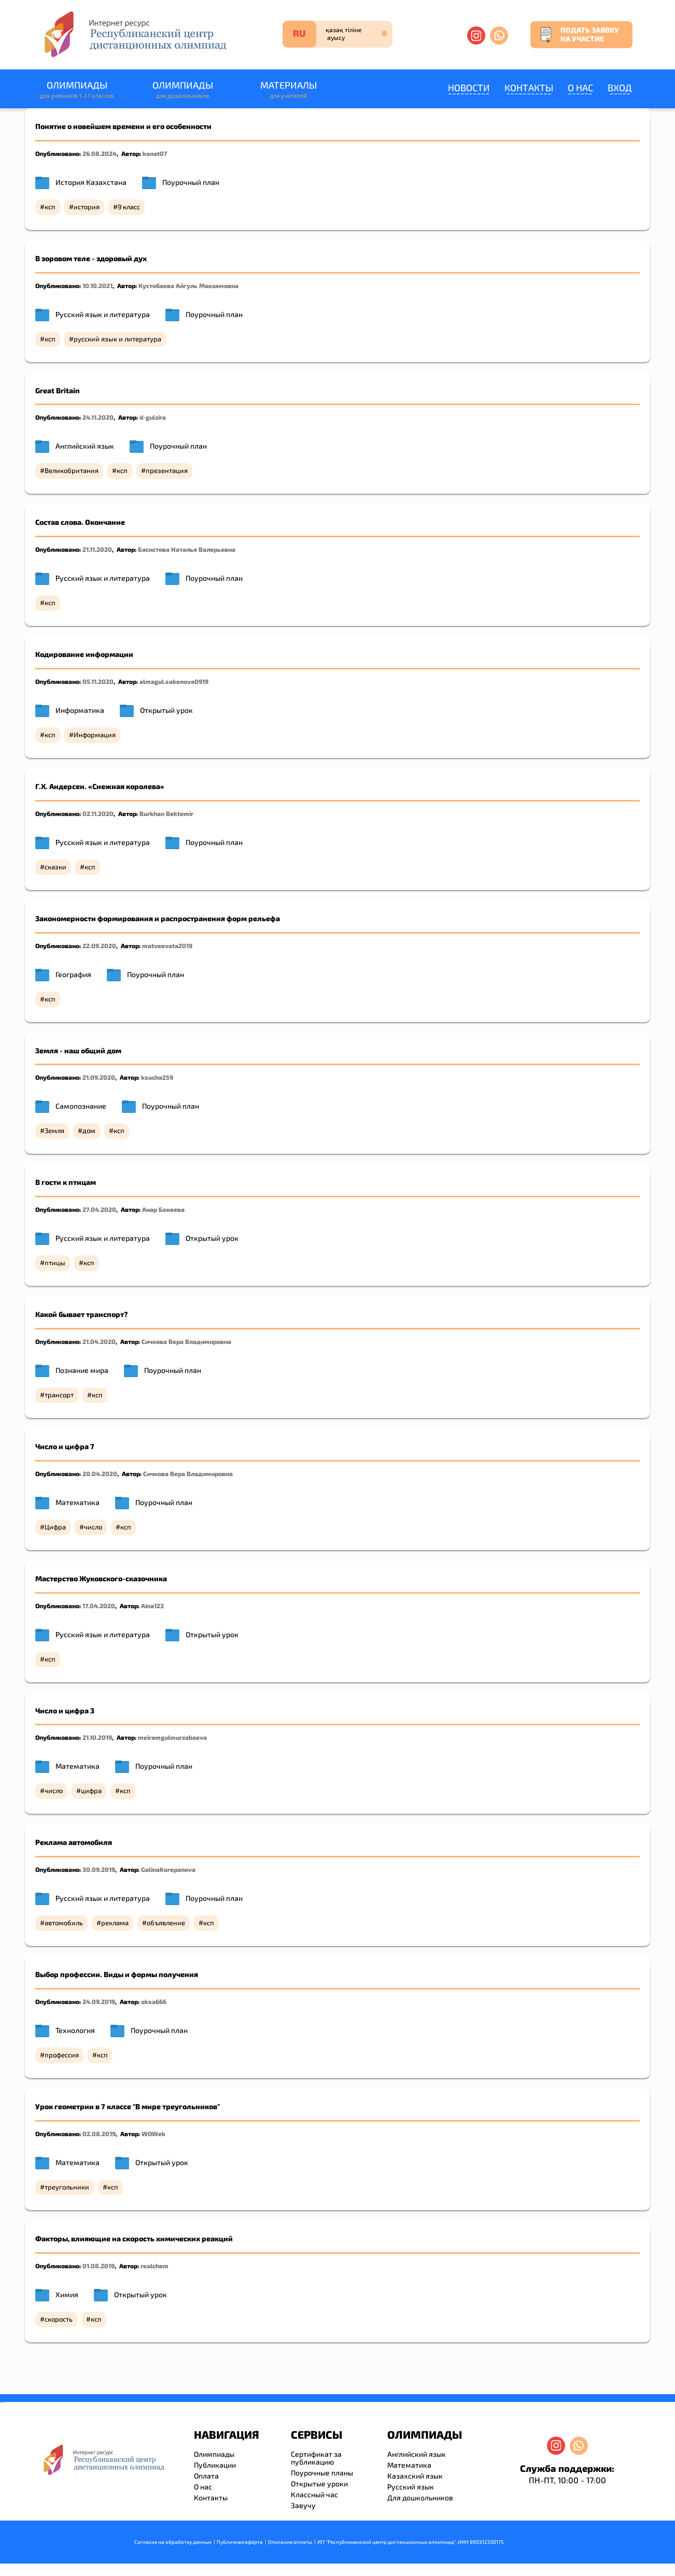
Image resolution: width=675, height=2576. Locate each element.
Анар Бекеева (163, 1209)
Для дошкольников (420, 2497)
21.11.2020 (97, 549)
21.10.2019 (97, 1737)
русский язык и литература (117, 339)
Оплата (206, 2475)
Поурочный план (190, 182)
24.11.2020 (98, 417)
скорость (59, 2319)
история (87, 207)
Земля (54, 1130)
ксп (50, 207)
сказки (55, 867)
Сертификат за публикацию (316, 2458)
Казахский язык (415, 2475)
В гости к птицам (65, 1182)
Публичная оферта (240, 2542)
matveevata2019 (167, 945)
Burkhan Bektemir (166, 813)
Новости (469, 87)
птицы (55, 1262)
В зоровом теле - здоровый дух (91, 258)
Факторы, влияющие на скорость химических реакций (134, 2238)
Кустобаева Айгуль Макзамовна (188, 285)
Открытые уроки (319, 2483)
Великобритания (72, 470)
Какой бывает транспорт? (81, 1314)
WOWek (153, 2133)
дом (88, 1130)
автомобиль (64, 1923)
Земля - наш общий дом (78, 1050)
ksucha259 (157, 1077)
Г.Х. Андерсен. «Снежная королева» (99, 786)
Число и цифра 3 (64, 1710)
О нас (580, 87)
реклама (115, 1923)
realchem (154, 2265)
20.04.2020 (99, 1473)
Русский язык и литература (102, 314)
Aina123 (152, 1605)
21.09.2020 (98, 1077)
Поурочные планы (322, 2472)
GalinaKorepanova (168, 1869)
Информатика (79, 710)
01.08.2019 (98, 2265)
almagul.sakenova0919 (173, 681)
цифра (91, 1790)
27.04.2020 (99, 1209)
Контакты (528, 87)
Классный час (314, 2494)
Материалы (288, 90)
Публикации (215, 2464)
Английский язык (84, 445)
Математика (77, 1502)
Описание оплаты (290, 2542)
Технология (75, 2030)
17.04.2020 (98, 1605)
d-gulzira (152, 417)
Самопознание (80, 1105)
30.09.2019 (98, 1869)
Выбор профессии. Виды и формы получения (116, 1974)
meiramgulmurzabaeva (172, 1737)
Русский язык (410, 2486)
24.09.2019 (98, 2001)
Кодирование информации (84, 654)
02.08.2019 (99, 2133)
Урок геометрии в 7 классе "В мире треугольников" (127, 2106)
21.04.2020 (99, 1341)
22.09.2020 (99, 945)
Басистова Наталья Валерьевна (186, 549)
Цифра (55, 1527)
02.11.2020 (98, 813)
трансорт (59, 1395)
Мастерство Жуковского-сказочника (101, 1578)
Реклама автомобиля (73, 1842)
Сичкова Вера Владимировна (186, 1341)
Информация (95, 735)
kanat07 (155, 153)
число (93, 1527)
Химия (66, 2294)
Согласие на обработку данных (173, 2542)
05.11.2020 (98, 681)
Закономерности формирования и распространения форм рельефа (157, 918)
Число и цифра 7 (64, 1446)
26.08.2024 (99, 153)
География (73, 974)
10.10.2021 (97, 285)
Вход (620, 87)
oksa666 (153, 2001)
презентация (167, 470)
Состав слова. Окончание (80, 522)
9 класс (129, 207)
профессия (62, 2055)
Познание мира (81, 1370)
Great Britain (57, 390)
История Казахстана (90, 182)
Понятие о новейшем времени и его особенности (123, 126)
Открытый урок (166, 710)
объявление (166, 1923)
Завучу (303, 2505)
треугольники (67, 2187)
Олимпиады (77, 90)
